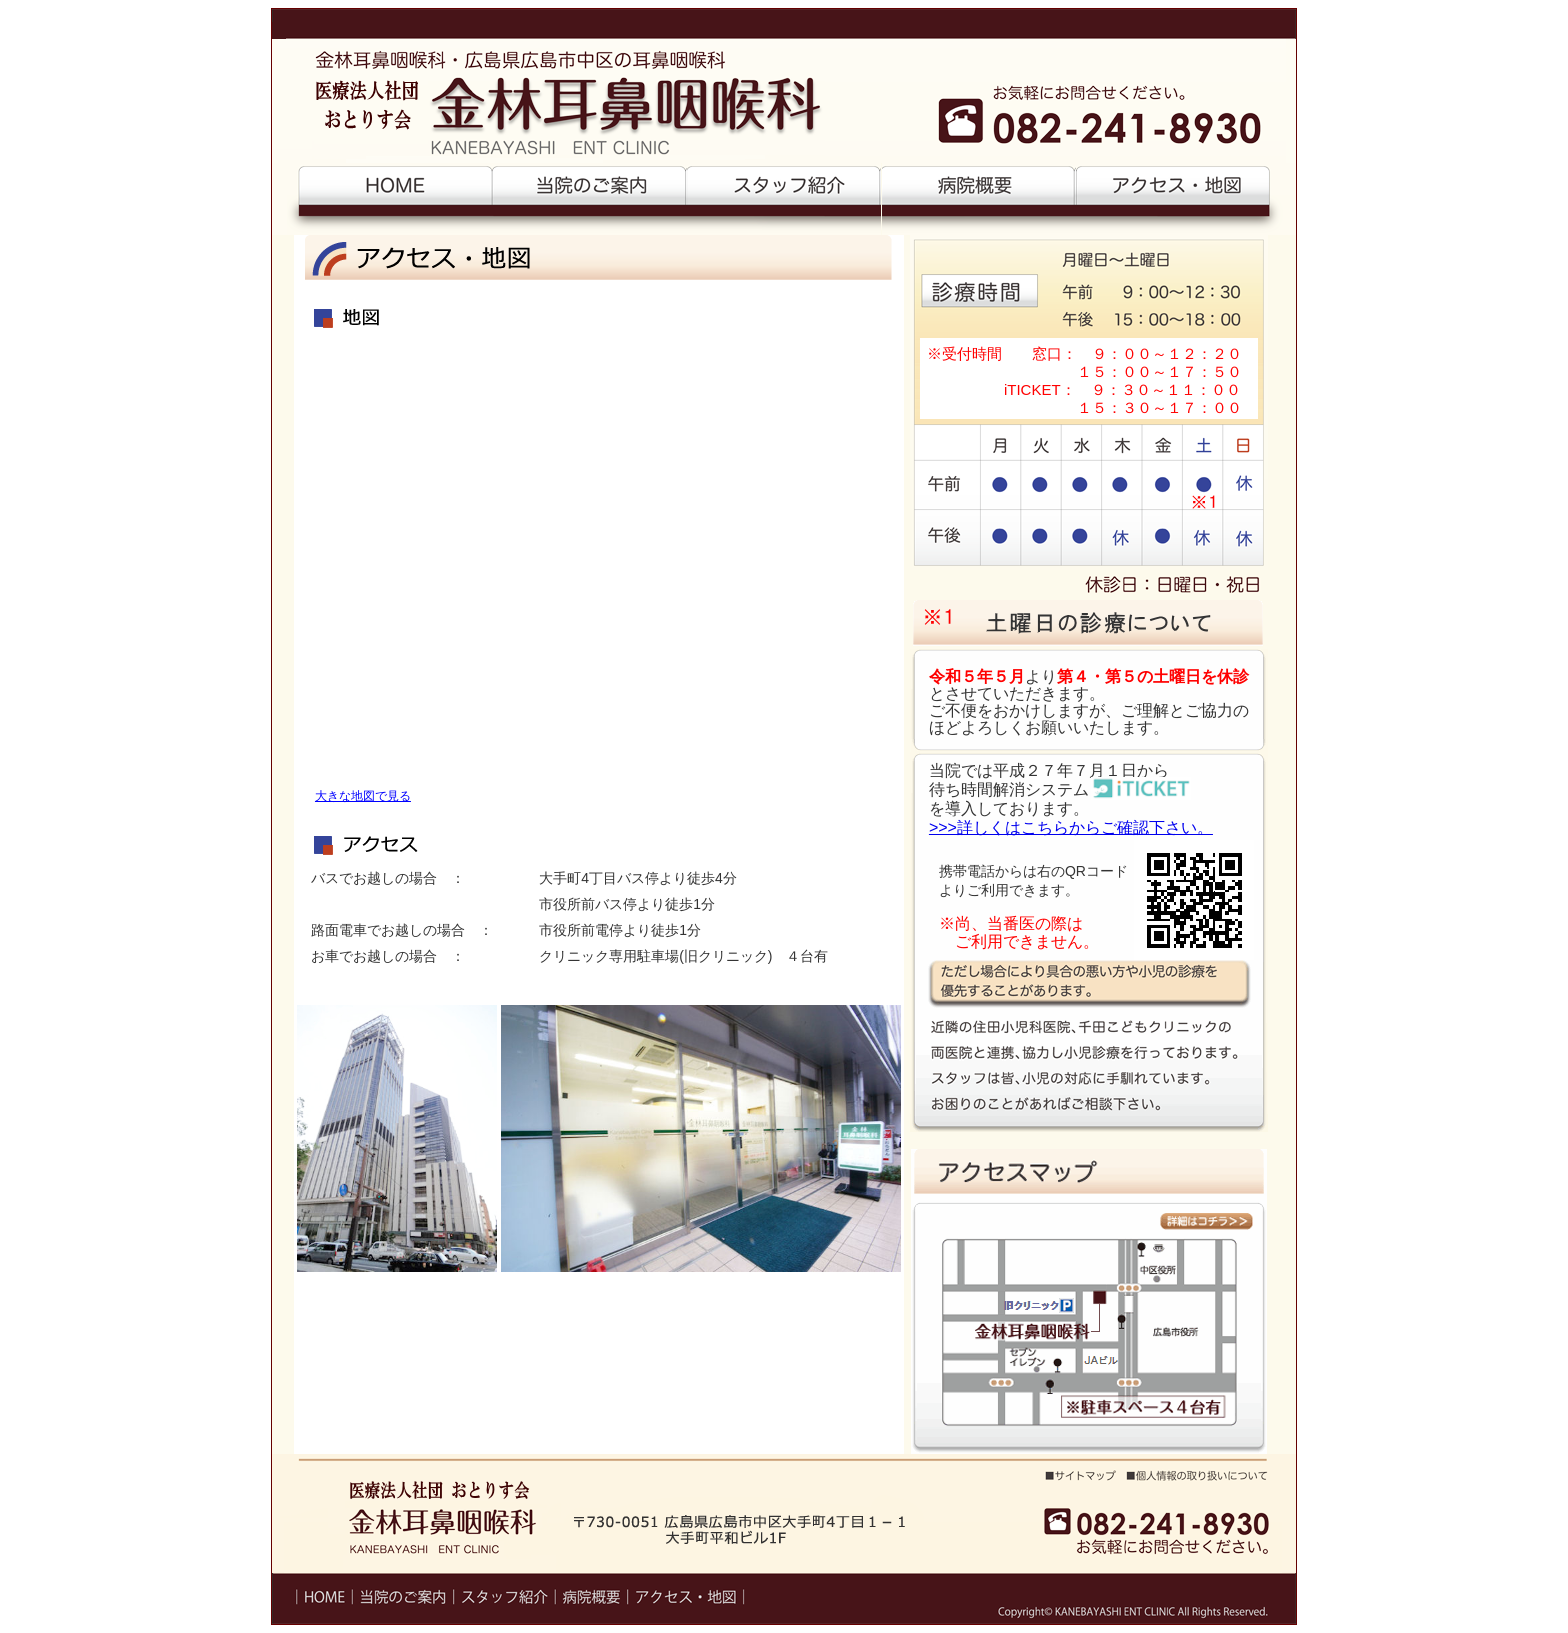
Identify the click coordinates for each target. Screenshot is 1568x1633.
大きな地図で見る (363, 795)
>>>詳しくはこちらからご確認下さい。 (1071, 827)
